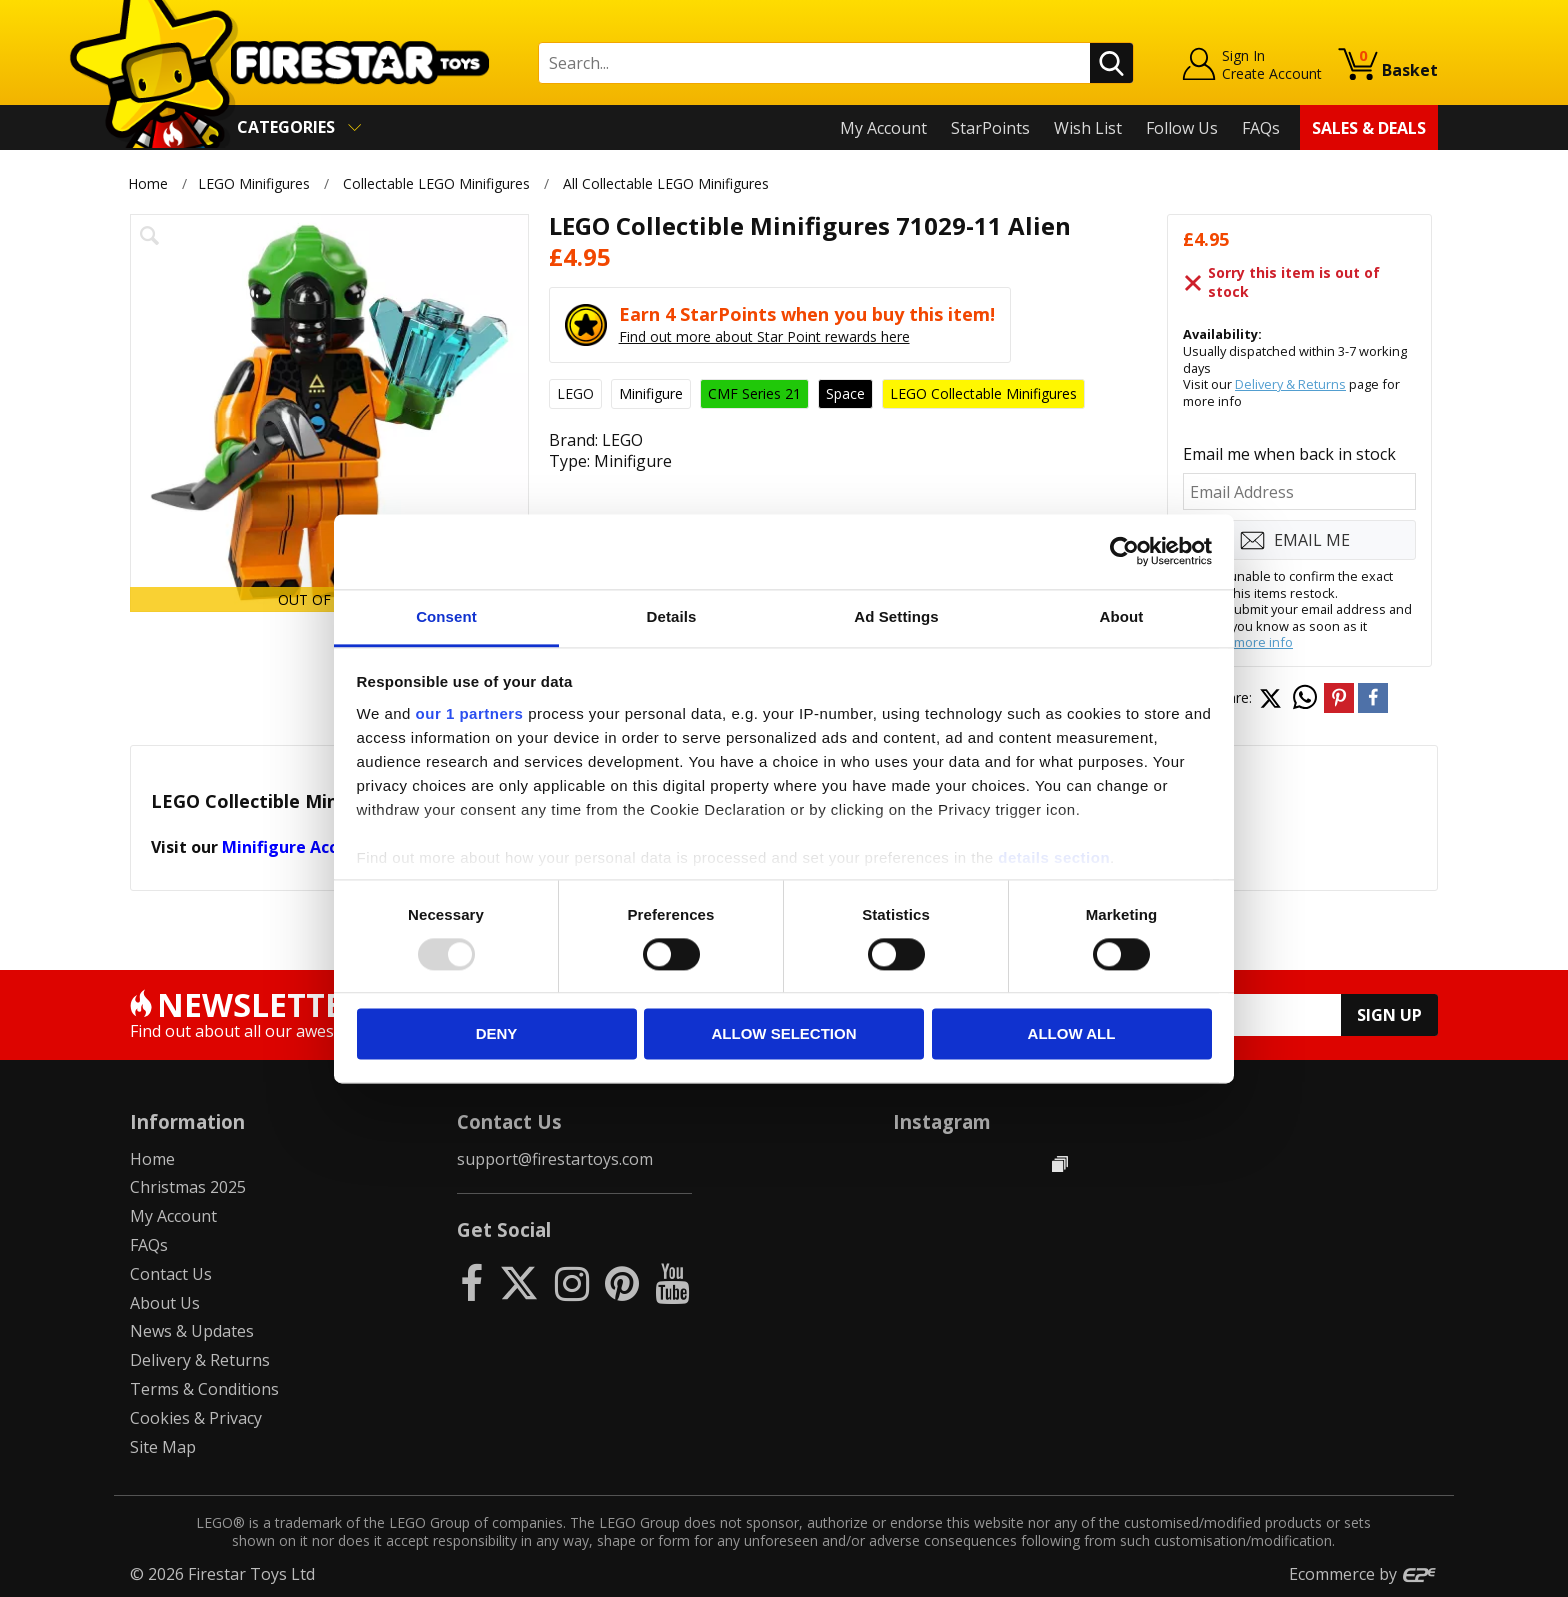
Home (148, 183)
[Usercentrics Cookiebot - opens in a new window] (1124, 551)
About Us (165, 1303)
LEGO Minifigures (254, 183)
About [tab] (1122, 616)
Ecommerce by (1363, 1574)
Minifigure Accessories (312, 847)
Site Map (163, 1447)
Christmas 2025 (188, 1187)
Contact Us (171, 1274)
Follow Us (1182, 128)
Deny (497, 1034)
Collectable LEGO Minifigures (436, 183)
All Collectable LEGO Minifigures (667, 183)
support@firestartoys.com (555, 1159)
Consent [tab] (446, 616)
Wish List (1088, 128)
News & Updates (192, 1331)
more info (1263, 642)
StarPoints (990, 128)
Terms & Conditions (204, 1389)
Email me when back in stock (1289, 454)
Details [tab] (672, 616)
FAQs (1261, 128)
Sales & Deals (1369, 128)
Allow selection (784, 1034)
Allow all (1072, 1034)
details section (1054, 857)
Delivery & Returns (1290, 384)
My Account (883, 128)
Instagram (942, 1121)
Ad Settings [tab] (896, 616)
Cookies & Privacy (196, 1418)
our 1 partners (470, 713)
